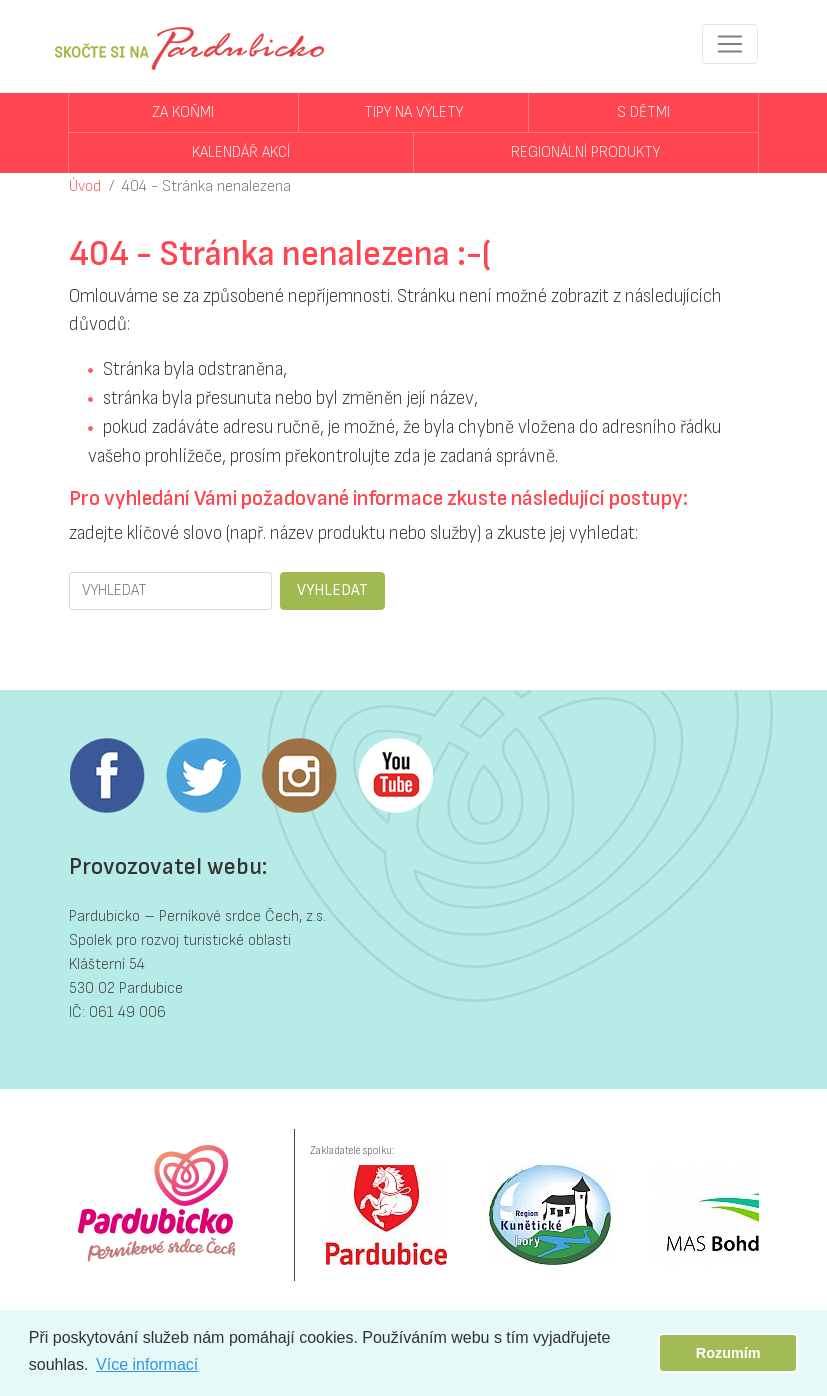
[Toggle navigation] (730, 44)
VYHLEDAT (332, 590)
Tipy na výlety (413, 112)
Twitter (203, 776)
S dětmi (643, 112)
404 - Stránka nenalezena (206, 186)
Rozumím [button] (728, 1353)
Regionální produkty (585, 152)
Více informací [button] (147, 1364)
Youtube (395, 776)
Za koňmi (183, 112)
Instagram (299, 776)
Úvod (85, 186)
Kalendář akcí (241, 152)
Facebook (107, 776)
